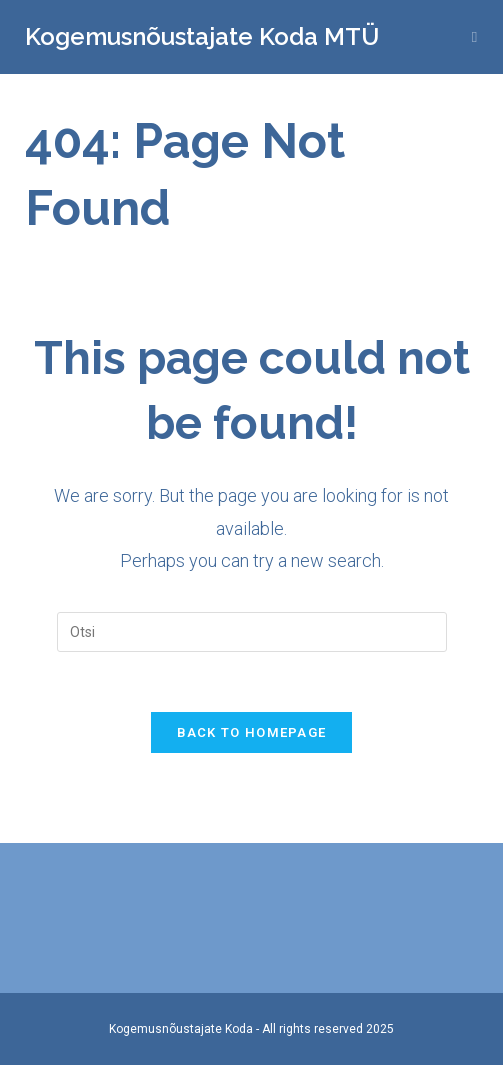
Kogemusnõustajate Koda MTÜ (202, 36)
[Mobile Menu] (475, 37)
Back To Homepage (252, 732)
